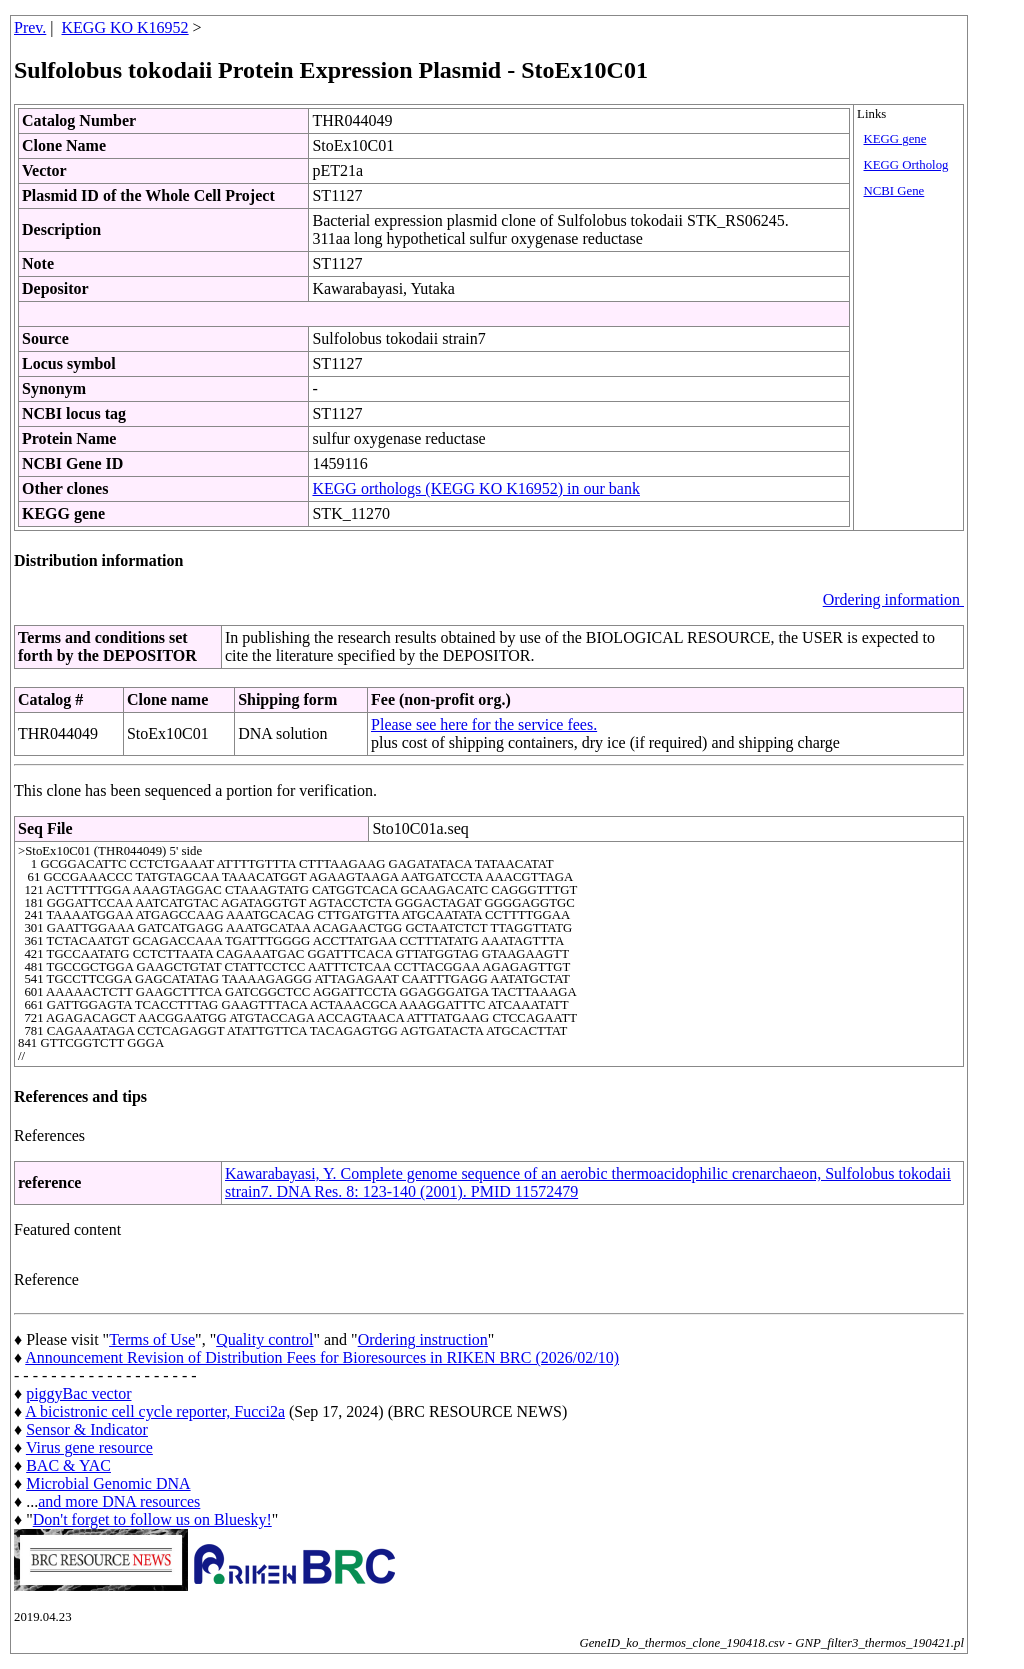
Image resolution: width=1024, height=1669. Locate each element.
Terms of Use (152, 1339)
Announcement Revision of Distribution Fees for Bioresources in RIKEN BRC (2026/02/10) (322, 1357)
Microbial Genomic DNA (108, 1483)
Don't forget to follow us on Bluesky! (152, 1519)
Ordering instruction (423, 1339)
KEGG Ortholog (906, 165)
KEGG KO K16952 (125, 27)
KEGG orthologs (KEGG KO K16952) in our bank (476, 488)
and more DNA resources (119, 1501)
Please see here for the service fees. (484, 724)
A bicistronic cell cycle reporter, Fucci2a (155, 1411)
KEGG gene (895, 139)
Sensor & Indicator (87, 1429)
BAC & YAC (68, 1465)
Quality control (264, 1339)
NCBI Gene (894, 191)
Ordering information (893, 599)
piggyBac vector (78, 1393)
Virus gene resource (89, 1447)
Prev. (30, 27)
